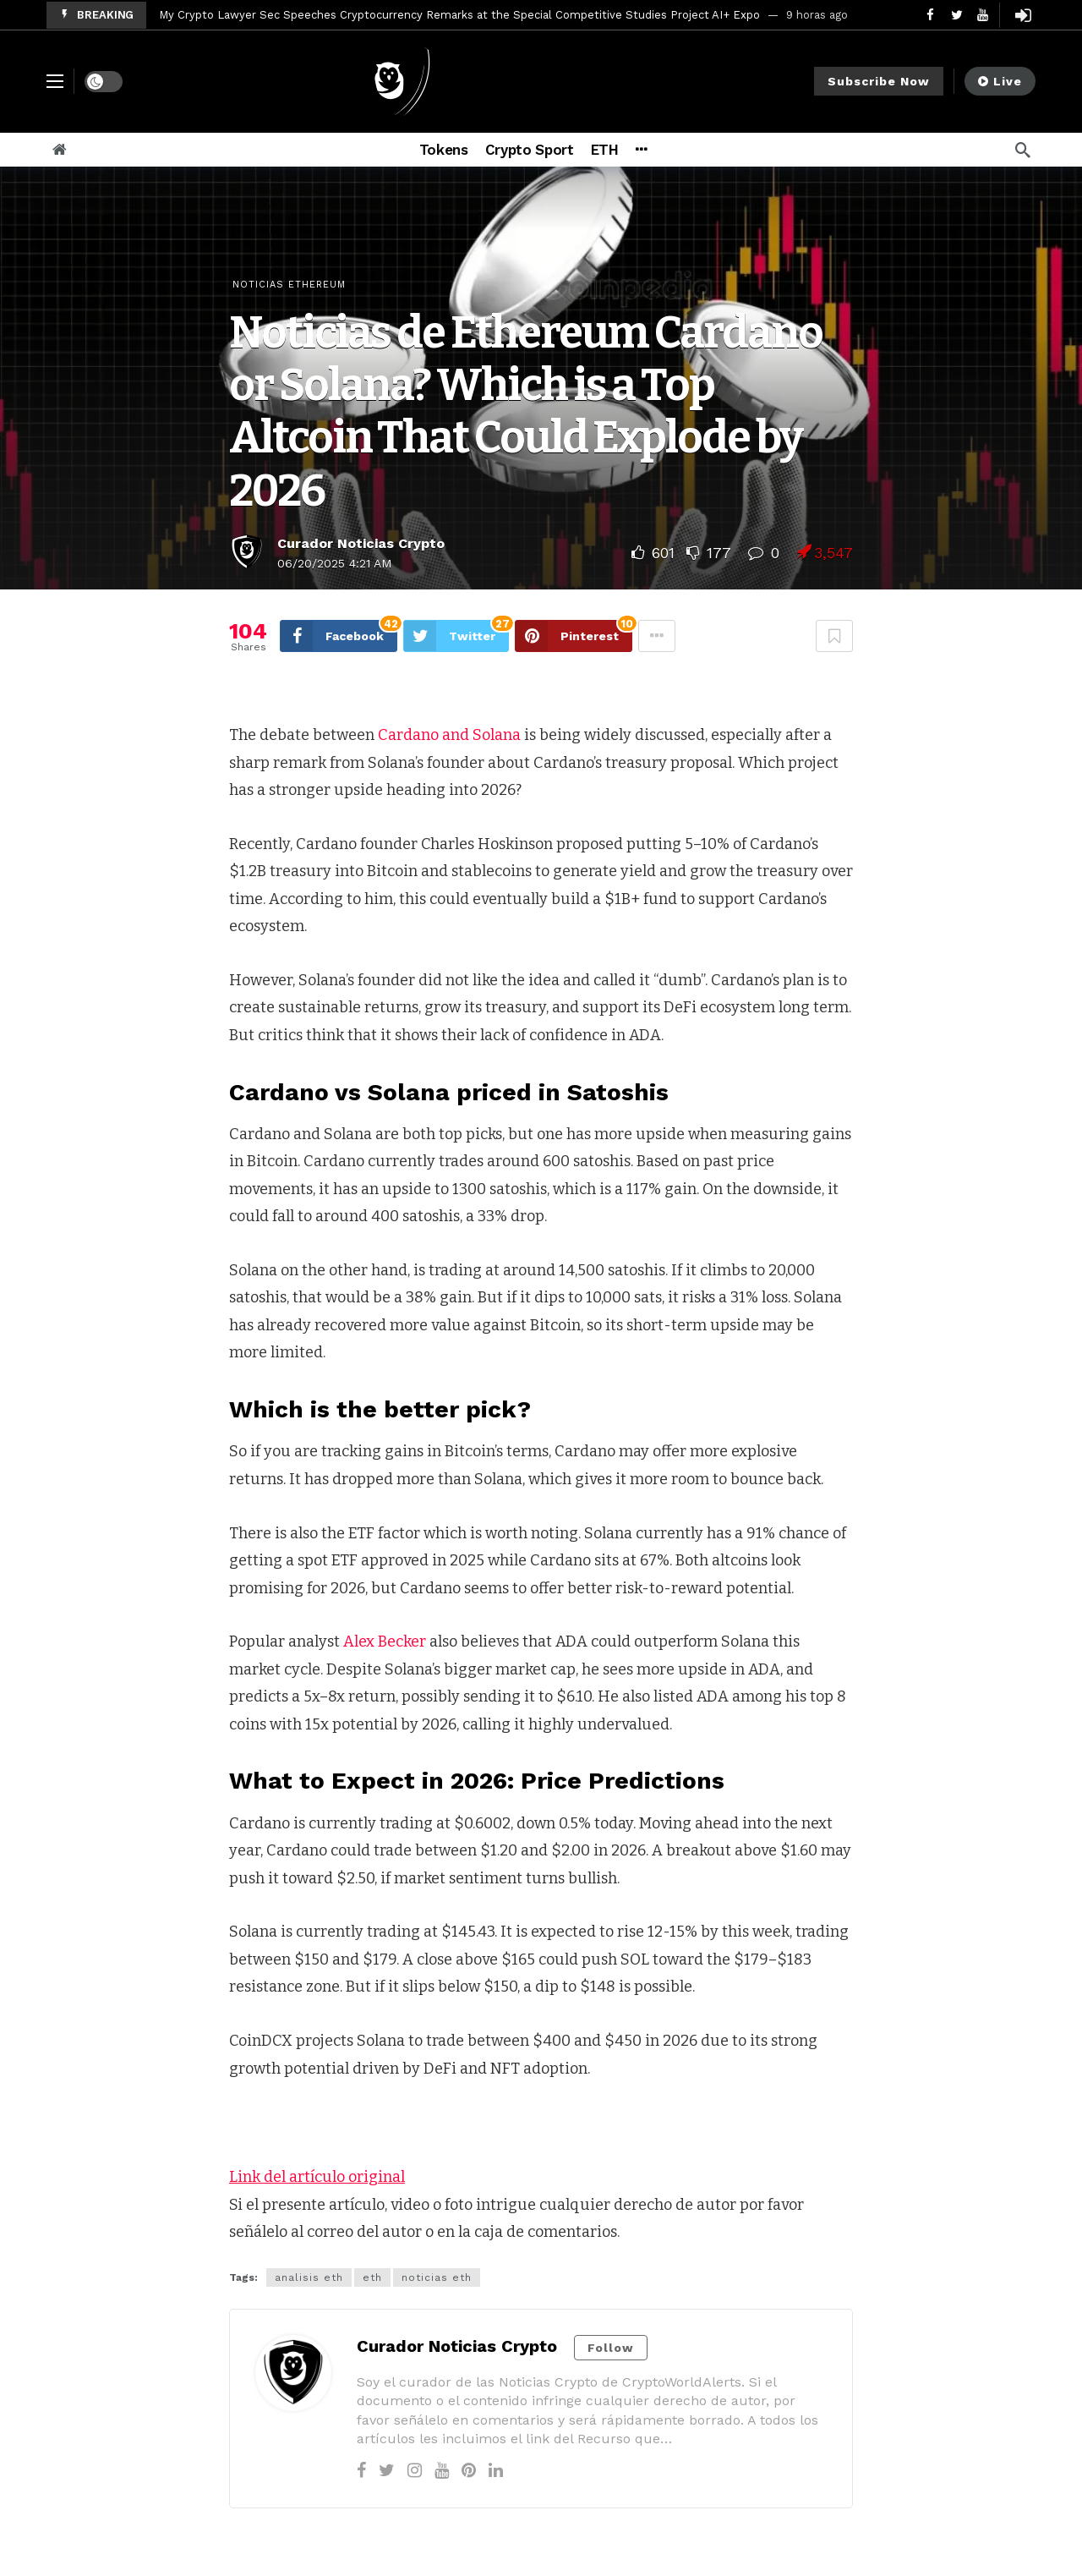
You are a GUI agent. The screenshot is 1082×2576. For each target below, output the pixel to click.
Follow (610, 2347)
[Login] (1023, 15)
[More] (641, 150)
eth (372, 2277)
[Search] (1023, 149)
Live (1000, 81)
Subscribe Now (879, 81)
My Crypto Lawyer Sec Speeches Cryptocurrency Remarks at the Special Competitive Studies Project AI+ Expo (459, 14)
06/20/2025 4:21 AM (334, 563)
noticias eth (437, 2277)
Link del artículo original (317, 2177)
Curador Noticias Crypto (361, 543)
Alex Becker (384, 1641)
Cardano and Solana (451, 735)
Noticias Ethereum (289, 284)
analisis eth (309, 2277)
